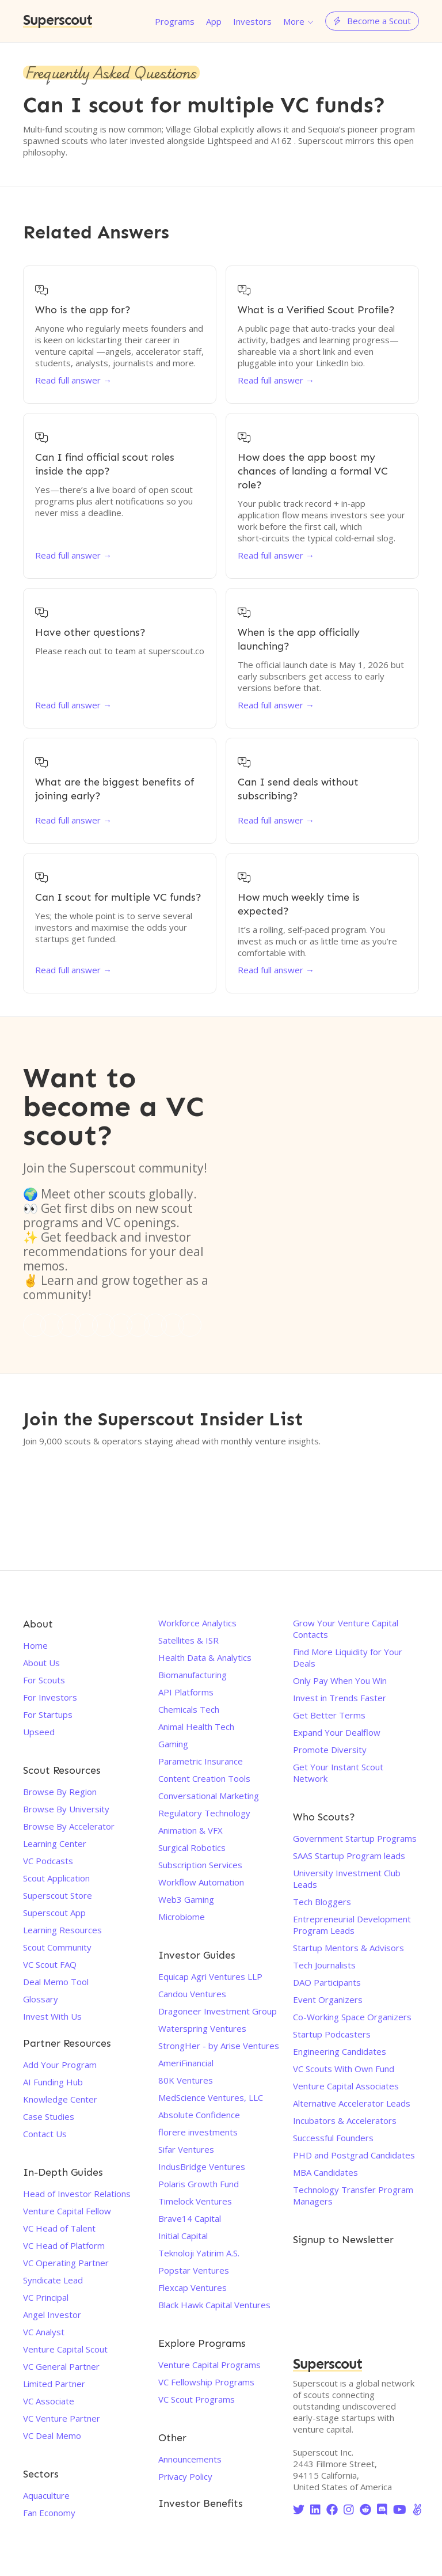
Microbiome (181, 1916)
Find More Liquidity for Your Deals (347, 1657)
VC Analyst (43, 2332)
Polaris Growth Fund (198, 2184)
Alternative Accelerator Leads (351, 2103)
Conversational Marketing (208, 1795)
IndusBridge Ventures (201, 2166)
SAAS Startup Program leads (349, 1855)
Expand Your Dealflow (336, 1732)
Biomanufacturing (192, 1674)
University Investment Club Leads (347, 1878)
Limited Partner (54, 2383)
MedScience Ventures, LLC (210, 2097)
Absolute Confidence (199, 2114)
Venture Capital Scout (65, 2349)
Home (35, 1645)
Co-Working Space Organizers (352, 2017)
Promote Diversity (330, 1749)
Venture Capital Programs (209, 2364)
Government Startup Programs (355, 1838)
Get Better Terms (329, 1715)
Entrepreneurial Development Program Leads (352, 1924)
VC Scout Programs (196, 2399)
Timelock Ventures (195, 2201)
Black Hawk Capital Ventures (214, 2305)
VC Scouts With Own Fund (343, 2068)
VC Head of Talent (59, 2228)
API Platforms (186, 1692)
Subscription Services (200, 1865)
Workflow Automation (201, 1882)
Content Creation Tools (204, 1778)
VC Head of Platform (64, 2245)
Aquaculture (46, 2495)
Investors (252, 21)
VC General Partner (61, 2366)
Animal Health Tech (196, 1726)
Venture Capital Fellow (67, 2211)
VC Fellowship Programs (206, 2382)
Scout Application (56, 1878)
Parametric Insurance (200, 1761)
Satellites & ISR (188, 1640)
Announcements (190, 2459)
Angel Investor (52, 2314)
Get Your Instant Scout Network (338, 1772)
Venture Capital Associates (346, 2086)
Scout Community (57, 1947)
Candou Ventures (192, 1994)
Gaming (173, 1744)
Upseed (39, 1731)
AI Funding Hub (53, 2082)
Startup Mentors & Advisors (348, 1947)
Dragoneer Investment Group (217, 2011)
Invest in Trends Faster (339, 1698)
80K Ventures (185, 2080)
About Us (41, 1662)
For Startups (48, 1714)
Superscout (57, 21)
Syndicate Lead (53, 2280)
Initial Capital (183, 2235)
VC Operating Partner (66, 2262)
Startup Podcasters (332, 2034)
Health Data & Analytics (205, 1657)
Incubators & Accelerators (345, 2120)
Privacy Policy (185, 2476)
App (214, 21)
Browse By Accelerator (69, 1826)
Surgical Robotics (192, 1847)
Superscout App (54, 1912)
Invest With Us (52, 2016)
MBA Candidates (325, 2172)
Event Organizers (328, 1999)
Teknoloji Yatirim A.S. (198, 2253)
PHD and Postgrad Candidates (354, 2155)
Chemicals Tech (188, 1709)
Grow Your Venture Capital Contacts (345, 1628)
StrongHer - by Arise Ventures (218, 2045)
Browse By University (66, 1809)
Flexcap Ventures (192, 2287)
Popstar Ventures (193, 2270)
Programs (175, 21)
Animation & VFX (190, 1830)
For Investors (50, 1697)
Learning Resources (62, 1930)
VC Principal (45, 2297)
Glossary (40, 1999)
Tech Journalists (324, 1965)
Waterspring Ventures (202, 2028)
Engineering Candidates (339, 2051)
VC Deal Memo (52, 2435)
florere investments (198, 2132)
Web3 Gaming (186, 1899)
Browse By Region (60, 1791)
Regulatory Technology (204, 1813)
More (293, 21)
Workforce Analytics (197, 1623)
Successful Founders (333, 2137)
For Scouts (44, 1680)
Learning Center (54, 1843)
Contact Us (45, 2133)
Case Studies (48, 2116)
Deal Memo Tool (56, 1981)
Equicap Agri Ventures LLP (210, 1976)
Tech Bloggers (322, 1901)
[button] (298, 21)
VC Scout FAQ (50, 1964)
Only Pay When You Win (340, 1680)
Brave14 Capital (189, 2218)
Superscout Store (57, 1895)
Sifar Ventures (186, 2149)
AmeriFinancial (186, 2063)
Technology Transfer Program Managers (353, 2195)
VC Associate (48, 2401)
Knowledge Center (60, 2099)
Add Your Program (60, 2064)
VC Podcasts (48, 1860)
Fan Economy (49, 2512)
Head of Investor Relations (77, 2193)
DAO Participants (327, 1982)
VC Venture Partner (61, 2418)
